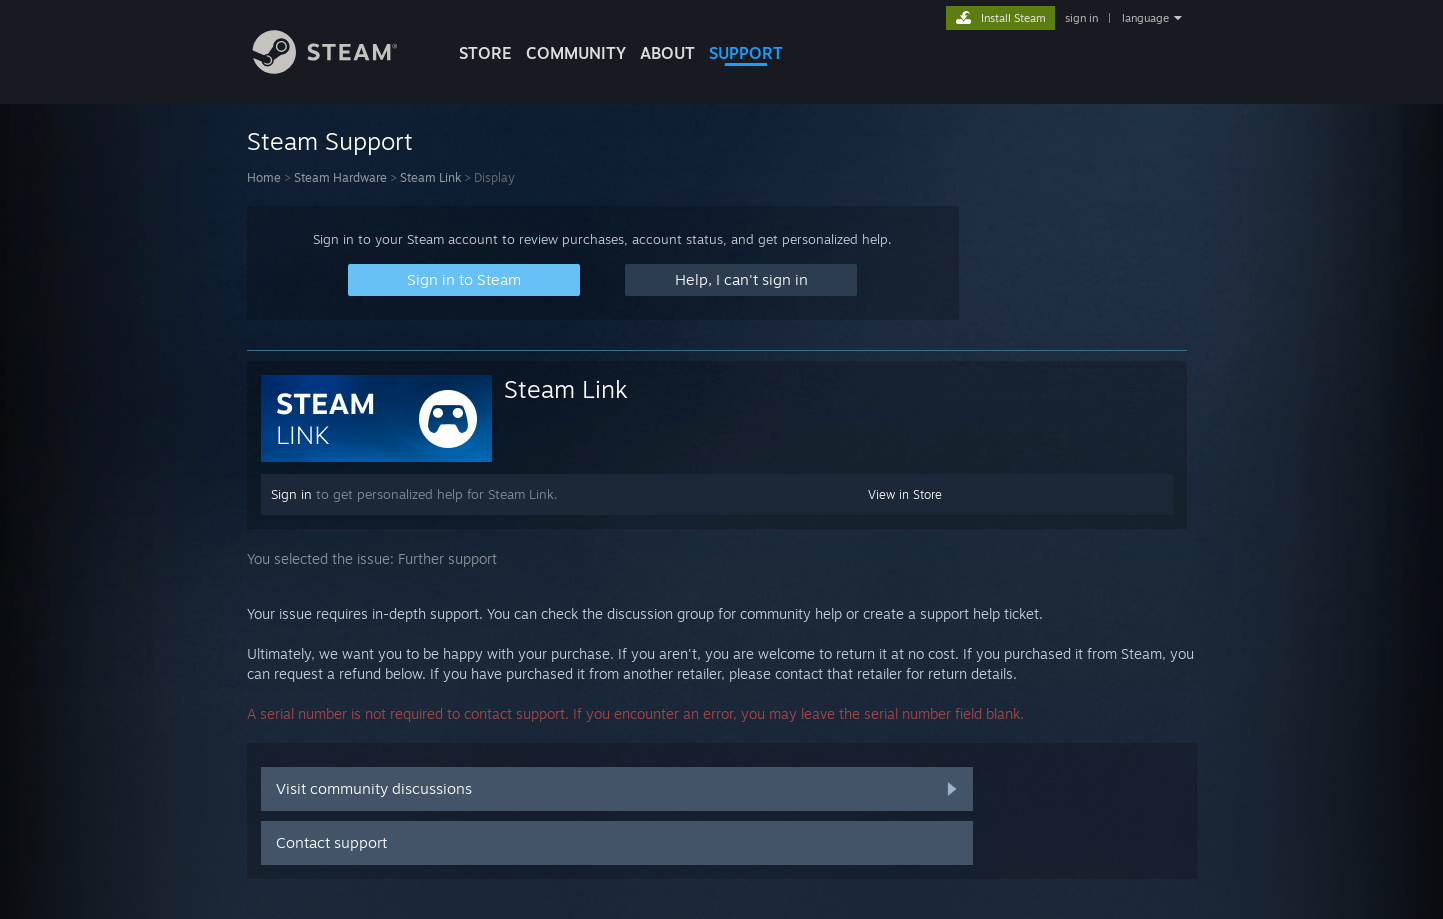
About (667, 53)
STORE (485, 53)
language (1145, 18)
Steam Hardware (340, 177)
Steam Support (330, 141)
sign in (1081, 18)
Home (264, 177)
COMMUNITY (576, 53)
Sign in (291, 494)
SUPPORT (746, 53)
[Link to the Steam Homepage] (340, 68)
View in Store (905, 494)
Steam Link (430, 177)
